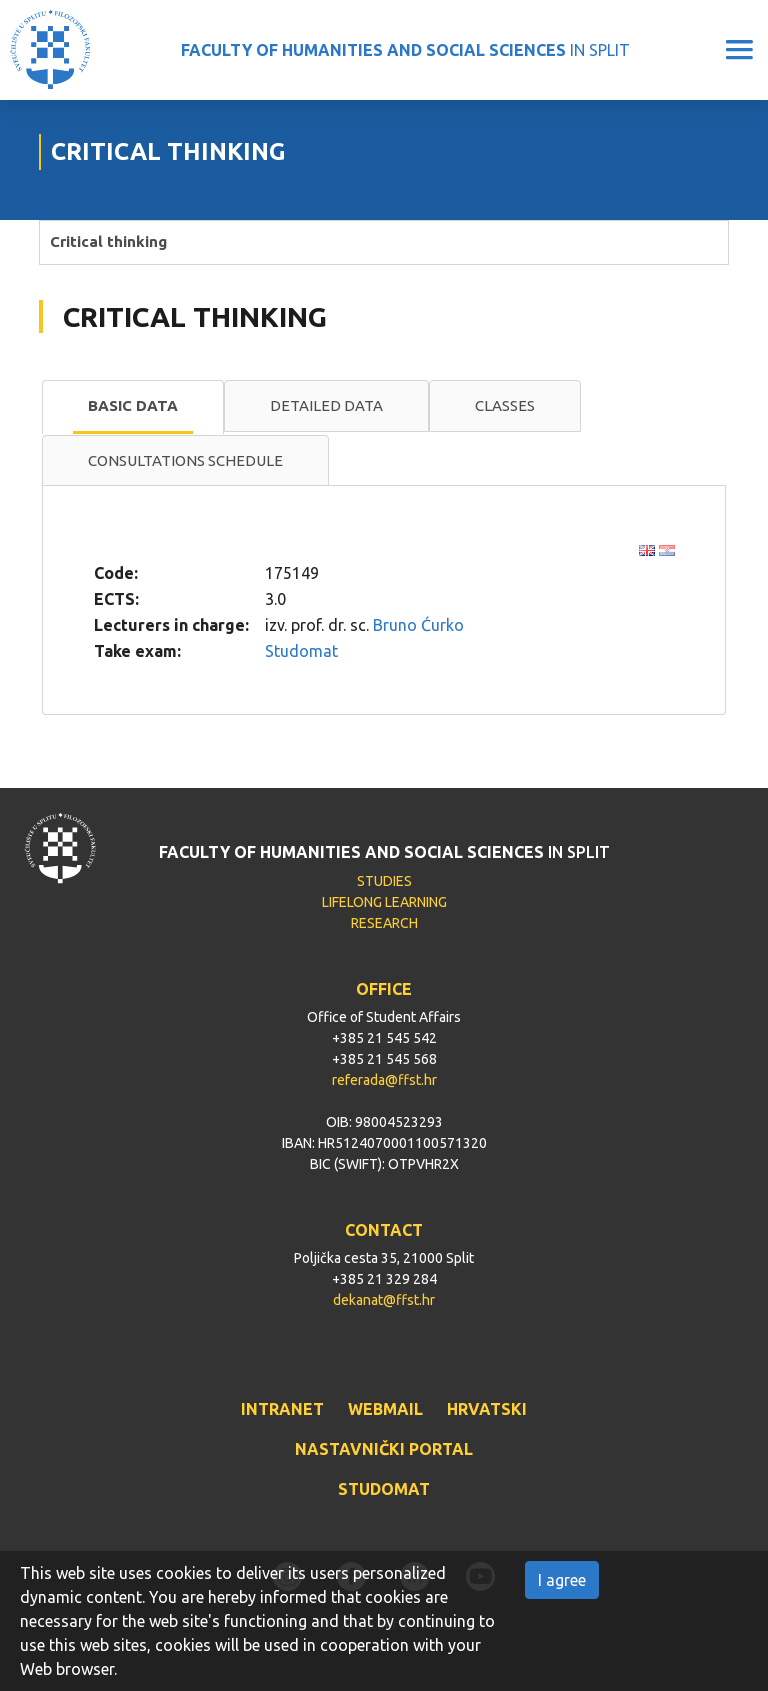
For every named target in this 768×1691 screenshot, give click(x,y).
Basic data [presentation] (133, 405)
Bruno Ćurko (418, 625)
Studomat (301, 651)
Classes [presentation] (505, 405)
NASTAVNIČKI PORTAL (384, 1449)
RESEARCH (384, 923)
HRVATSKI (487, 1409)
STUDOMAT (384, 1489)
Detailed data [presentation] (326, 405)
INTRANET (282, 1409)
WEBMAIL (385, 1409)
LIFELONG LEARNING (384, 902)
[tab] (133, 407)
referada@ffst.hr (384, 1080)
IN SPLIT (405, 50)
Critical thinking (108, 241)
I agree (562, 1580)
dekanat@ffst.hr (384, 1300)
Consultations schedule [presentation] (185, 460)
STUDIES (384, 881)
